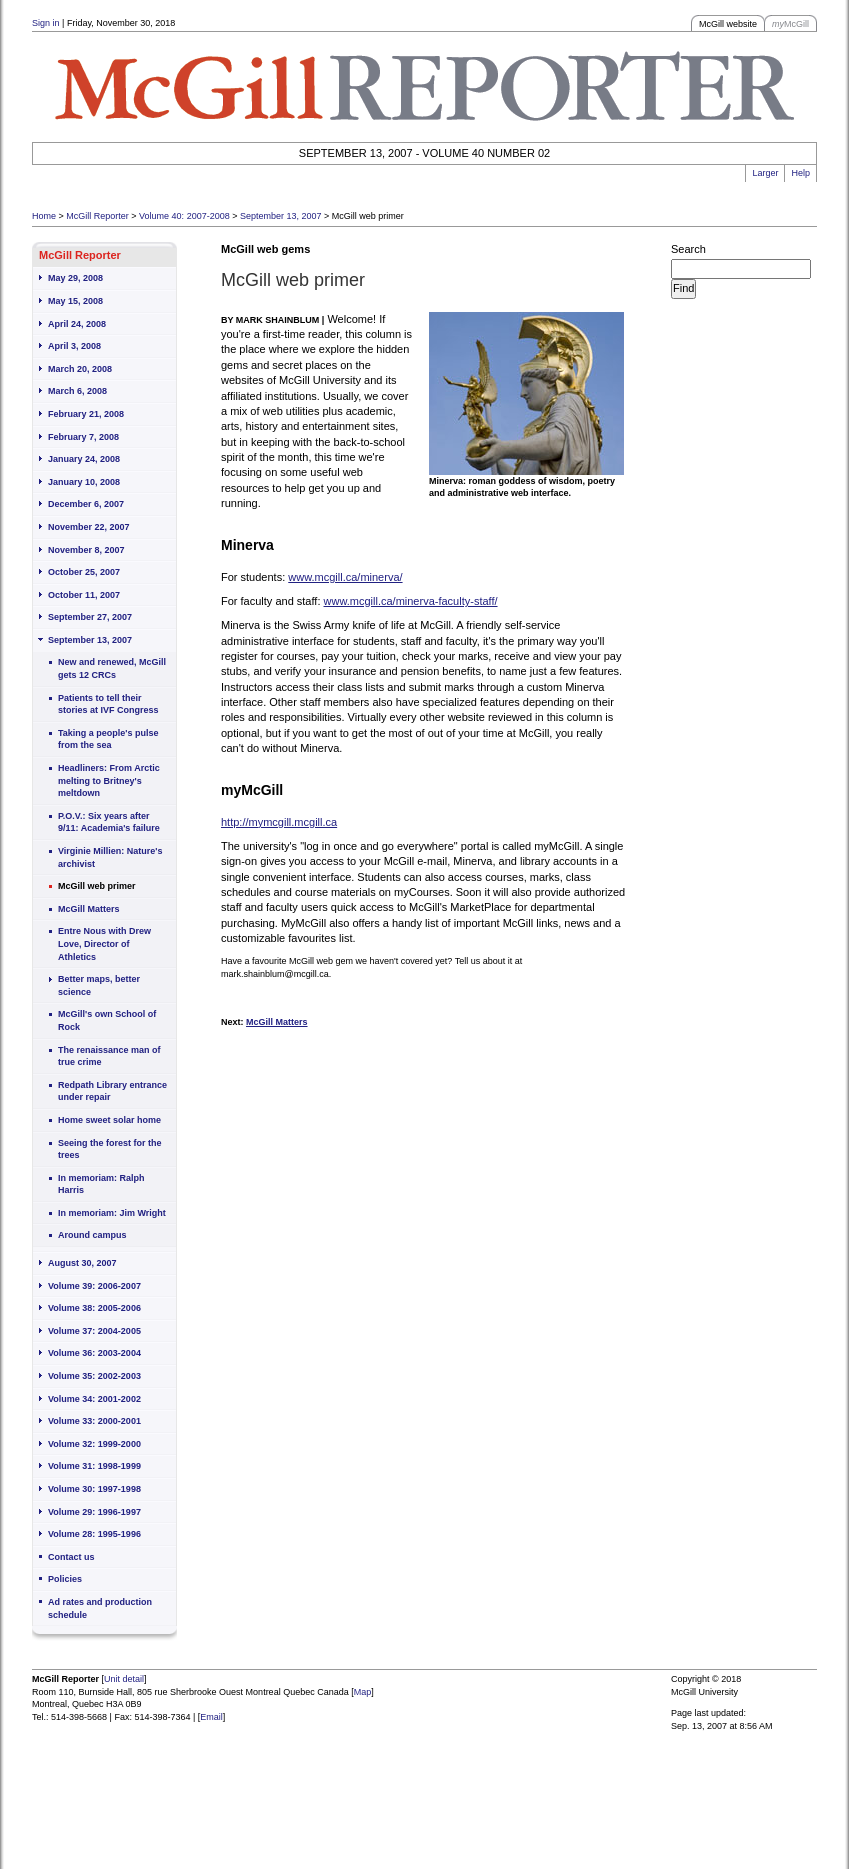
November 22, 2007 (89, 527)
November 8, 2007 (86, 550)
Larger (765, 173)
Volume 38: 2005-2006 (94, 1308)
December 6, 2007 (86, 504)
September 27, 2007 (90, 617)
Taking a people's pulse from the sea (108, 739)
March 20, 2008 (80, 369)
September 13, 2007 (281, 216)
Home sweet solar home (109, 1120)
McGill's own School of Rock (107, 1020)
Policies (65, 1579)
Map (363, 1692)
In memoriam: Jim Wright (112, 1213)
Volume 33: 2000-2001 (94, 1421)
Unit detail (124, 1679)
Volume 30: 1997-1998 (94, 1489)
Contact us (71, 1557)
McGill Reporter (97, 216)
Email (211, 1717)
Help (800, 173)
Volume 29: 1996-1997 (94, 1512)
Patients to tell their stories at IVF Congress (108, 704)
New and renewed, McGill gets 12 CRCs (112, 668)
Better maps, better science (99, 985)
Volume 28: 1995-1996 (94, 1534)
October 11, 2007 (84, 595)
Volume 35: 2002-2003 (94, 1376)
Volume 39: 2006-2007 (94, 1286)
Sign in (46, 23)
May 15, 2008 (75, 301)
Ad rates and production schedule (100, 1608)
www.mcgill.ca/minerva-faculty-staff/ (411, 601)
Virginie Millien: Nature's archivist (110, 857)
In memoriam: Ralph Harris (101, 1184)
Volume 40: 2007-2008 (184, 216)
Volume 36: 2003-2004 (94, 1353)
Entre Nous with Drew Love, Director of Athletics (104, 943)
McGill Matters (89, 909)
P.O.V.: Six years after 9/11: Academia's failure (109, 822)
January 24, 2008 (84, 459)
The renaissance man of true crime (109, 1056)
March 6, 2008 (77, 391)
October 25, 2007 (84, 572)
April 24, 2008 (77, 324)
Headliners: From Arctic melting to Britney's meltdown (109, 780)
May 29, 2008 (75, 278)
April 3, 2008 (74, 346)
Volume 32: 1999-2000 (94, 1444)
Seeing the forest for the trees (110, 1149)
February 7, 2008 (83, 437)
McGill (790, 24)
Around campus (92, 1235)
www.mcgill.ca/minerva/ (345, 577)
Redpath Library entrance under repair (112, 1091)
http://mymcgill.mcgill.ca (279, 822)
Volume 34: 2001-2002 (94, 1399)
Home (44, 216)
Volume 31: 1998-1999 (94, 1466)
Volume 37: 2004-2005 (94, 1331)
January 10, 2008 (84, 482)
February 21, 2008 (86, 414)
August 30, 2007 (82, 1263)
